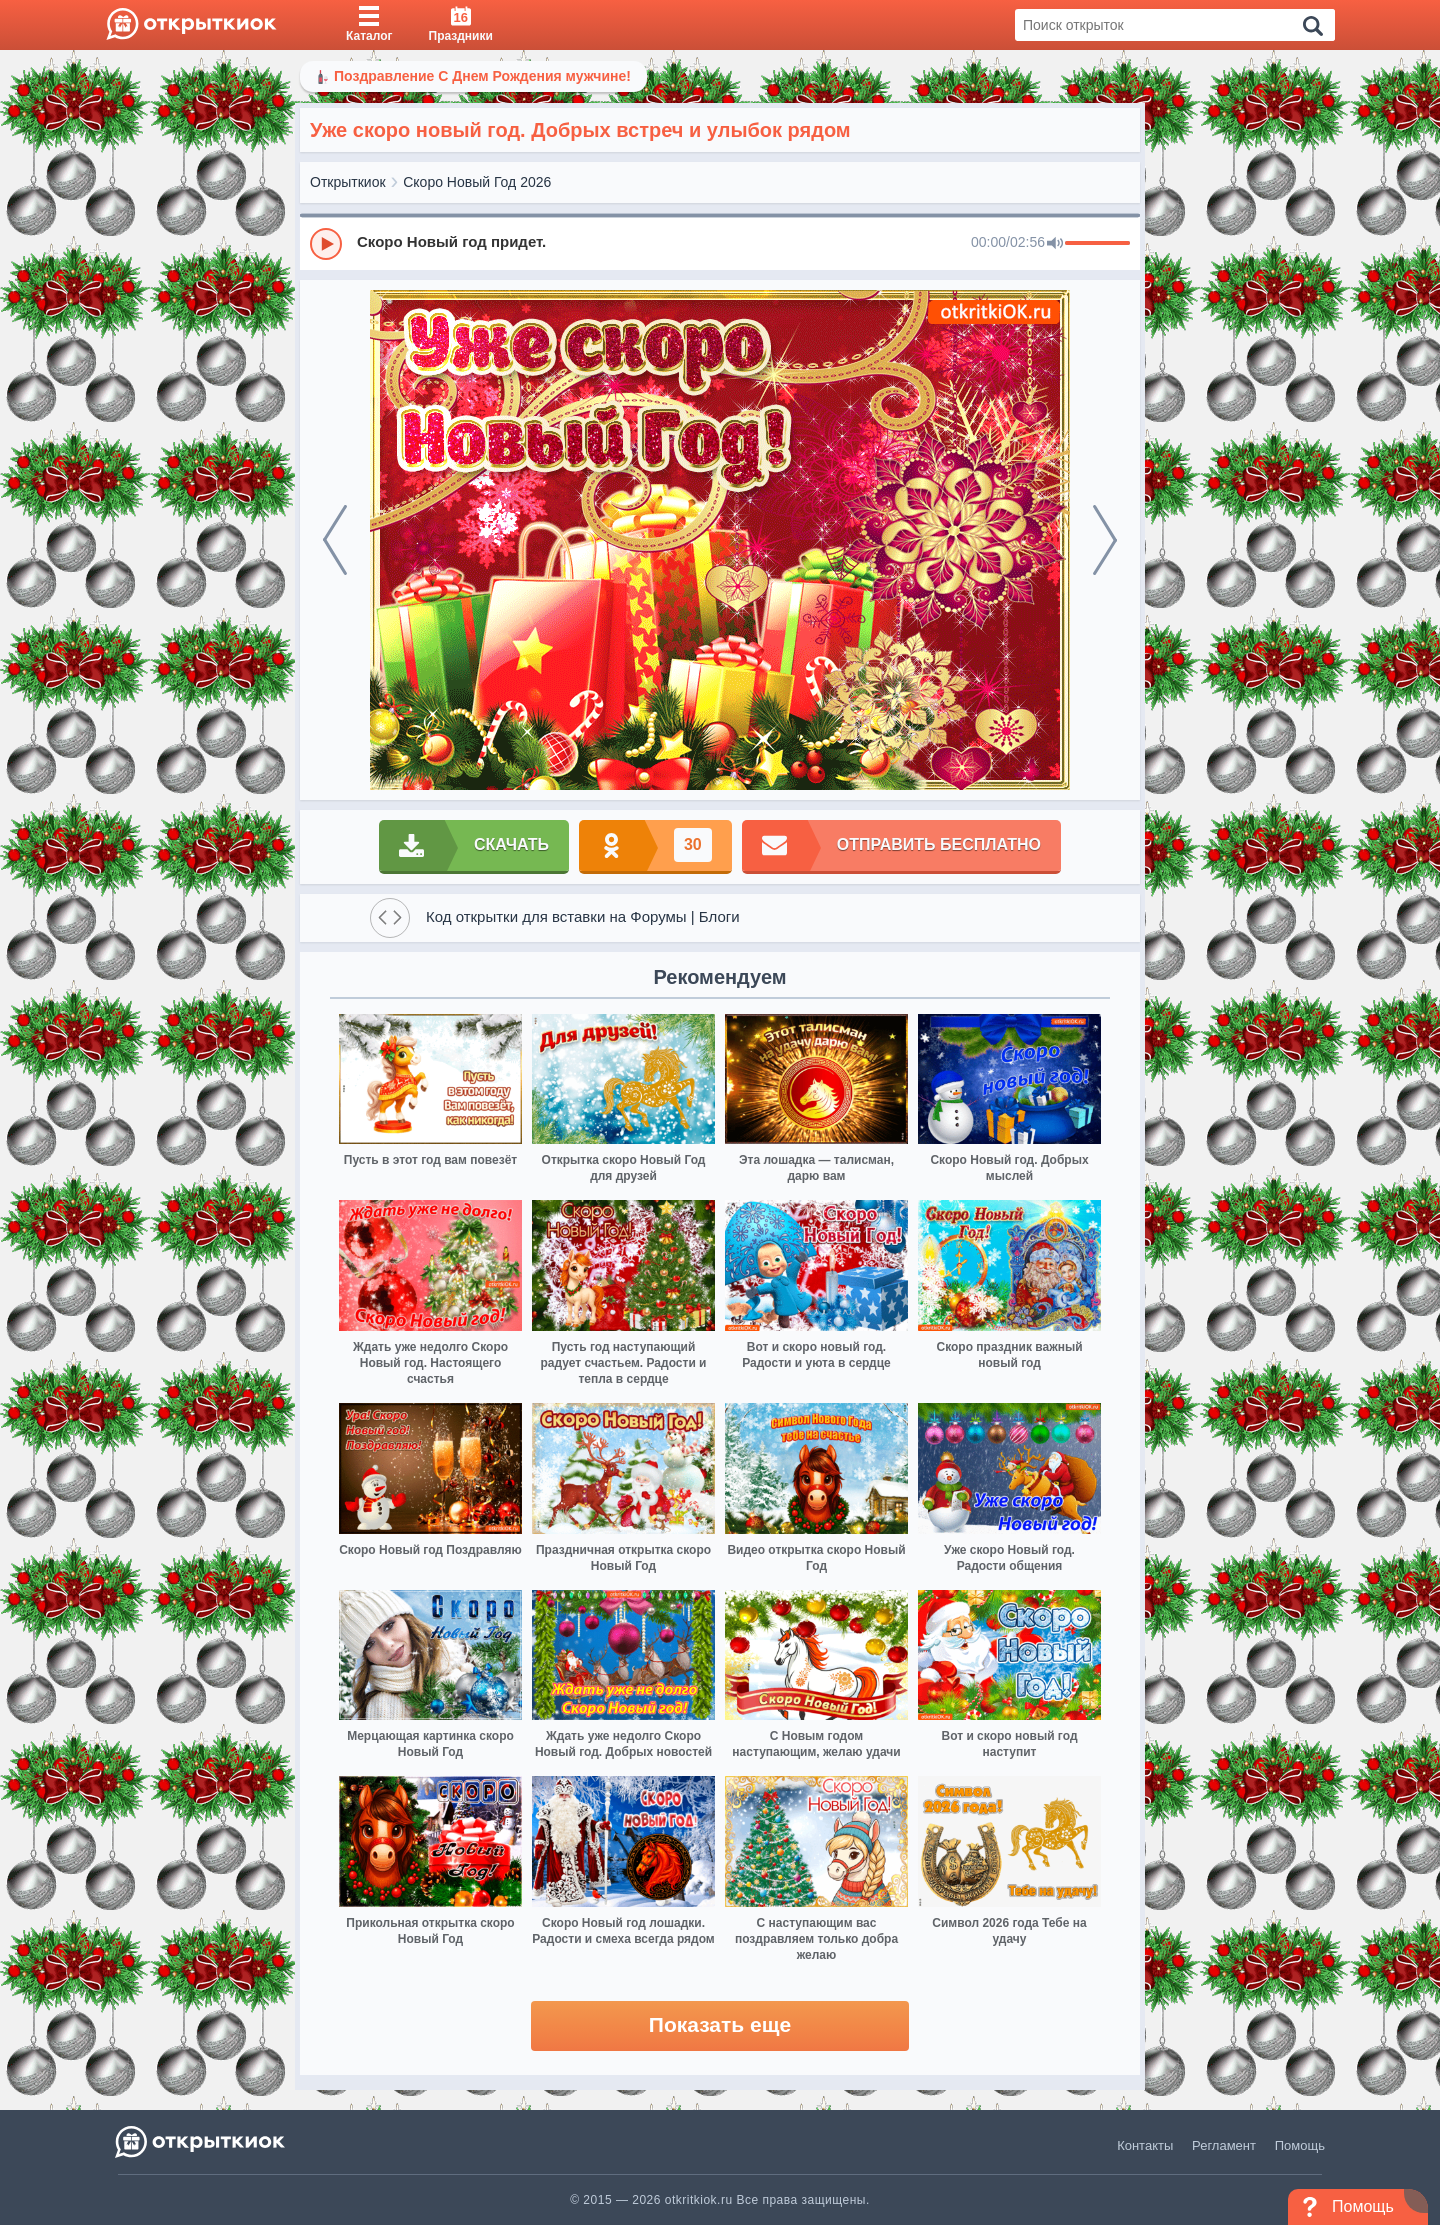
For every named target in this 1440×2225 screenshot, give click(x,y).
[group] (720, 243)
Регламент (1224, 2145)
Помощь (1300, 2145)
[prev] (335, 540)
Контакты (1145, 2145)
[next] (1105, 540)
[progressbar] (1097, 244)
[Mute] (1055, 244)
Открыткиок (348, 182)
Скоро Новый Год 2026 (477, 182)
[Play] (326, 244)
